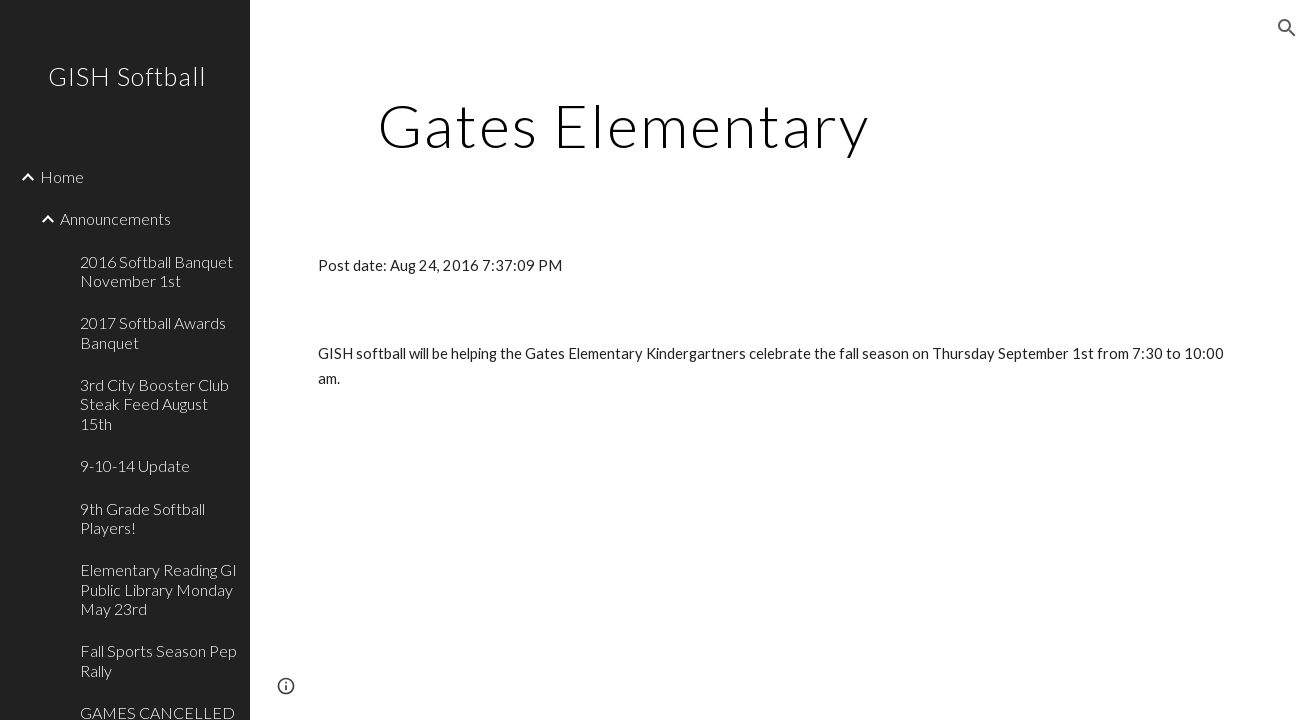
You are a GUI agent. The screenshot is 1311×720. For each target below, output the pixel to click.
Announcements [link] (115, 218)
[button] (1287, 28)
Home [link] (62, 176)
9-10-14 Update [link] (135, 465)
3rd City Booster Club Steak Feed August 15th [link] (154, 404)
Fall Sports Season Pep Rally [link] (158, 660)
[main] (623, 125)
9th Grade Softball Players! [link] (142, 518)
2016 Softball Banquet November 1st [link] (156, 271)
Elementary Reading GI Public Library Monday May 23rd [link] (158, 589)
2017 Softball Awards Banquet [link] (153, 332)
